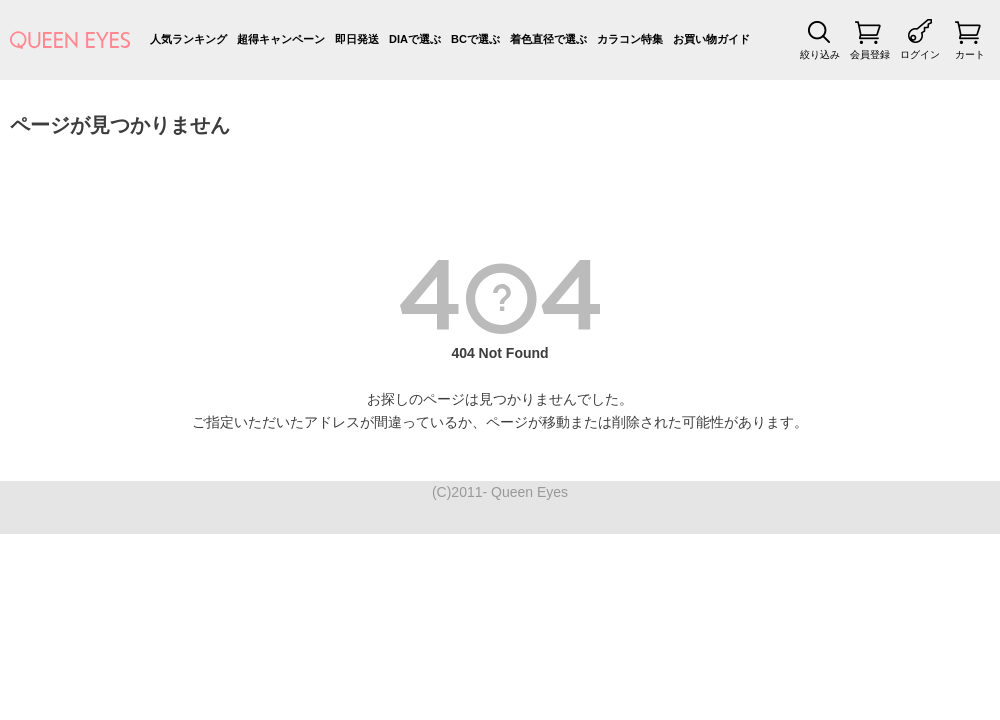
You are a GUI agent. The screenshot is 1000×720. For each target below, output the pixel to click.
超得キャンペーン (281, 39)
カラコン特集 (630, 39)
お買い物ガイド (711, 39)
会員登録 (870, 54)
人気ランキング (188, 39)
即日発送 (357, 39)
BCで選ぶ (475, 39)
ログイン (920, 54)
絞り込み (820, 54)
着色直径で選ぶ (548, 39)
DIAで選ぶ (415, 39)
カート (970, 54)
